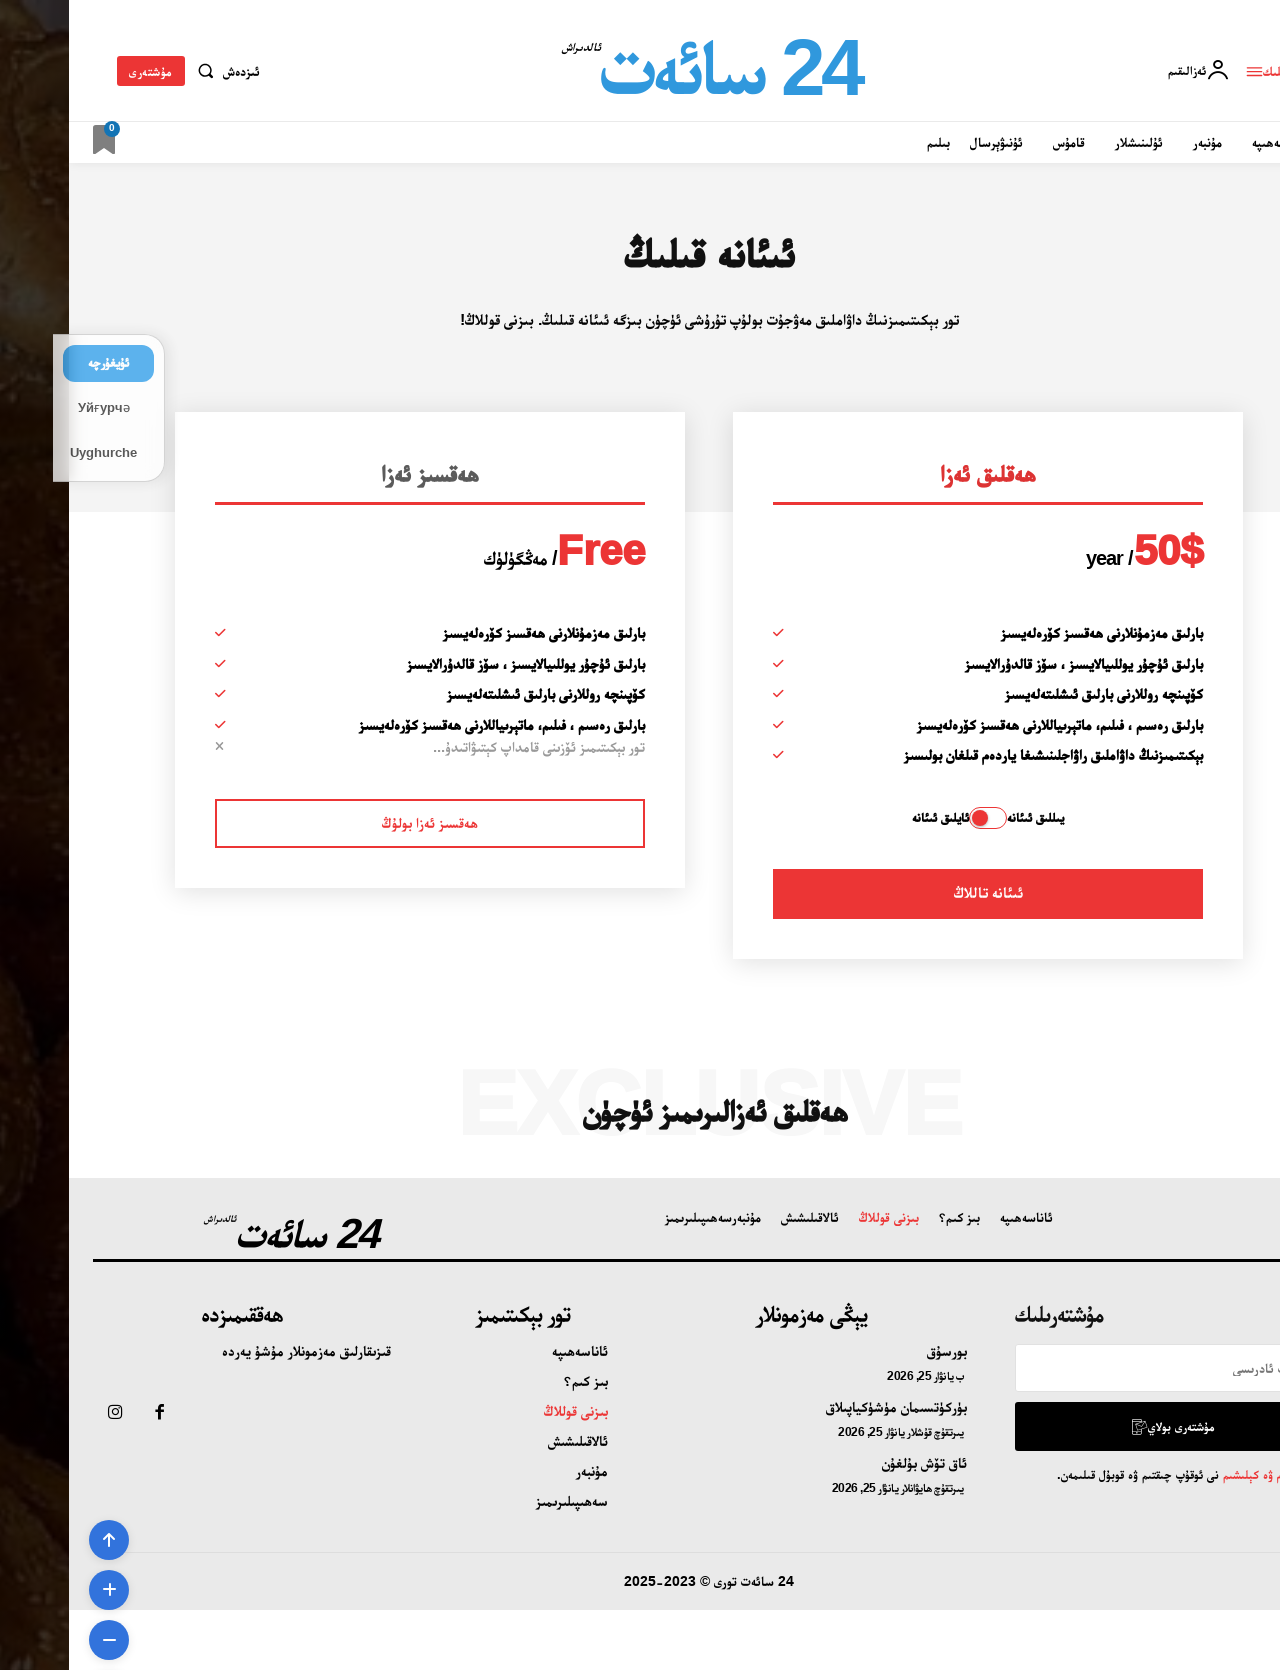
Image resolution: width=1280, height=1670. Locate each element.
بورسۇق (878, 1350)
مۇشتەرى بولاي (1103, 1426)
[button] (155, 71)
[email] (1101, 1368)
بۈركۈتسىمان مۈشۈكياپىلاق (827, 1406)
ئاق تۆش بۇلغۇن (855, 1462)
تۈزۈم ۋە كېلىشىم (1191, 1474)
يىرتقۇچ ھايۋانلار (863, 1488)
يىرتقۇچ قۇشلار (866, 1432)
